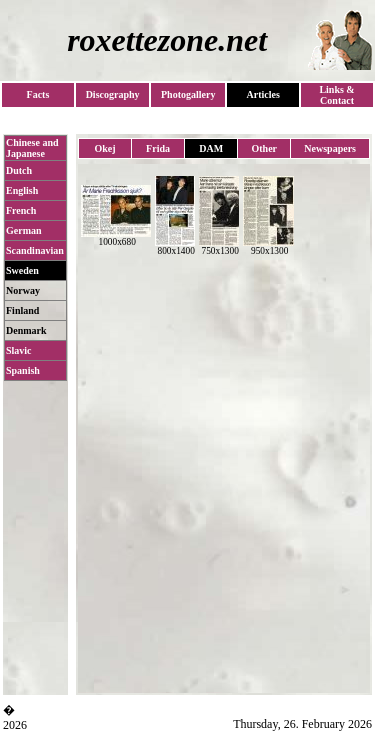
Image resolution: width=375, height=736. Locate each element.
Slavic (19, 350)
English (22, 190)
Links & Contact (336, 95)
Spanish (23, 370)
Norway (23, 290)
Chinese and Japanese (32, 148)
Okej (104, 148)
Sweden (22, 270)
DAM (211, 148)
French (21, 210)
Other (265, 148)
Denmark (26, 330)
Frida (158, 148)
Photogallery (188, 94)
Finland (22, 310)
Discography (113, 94)
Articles (262, 94)
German (24, 230)
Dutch (19, 170)
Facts (38, 94)
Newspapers (330, 148)
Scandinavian (35, 250)
